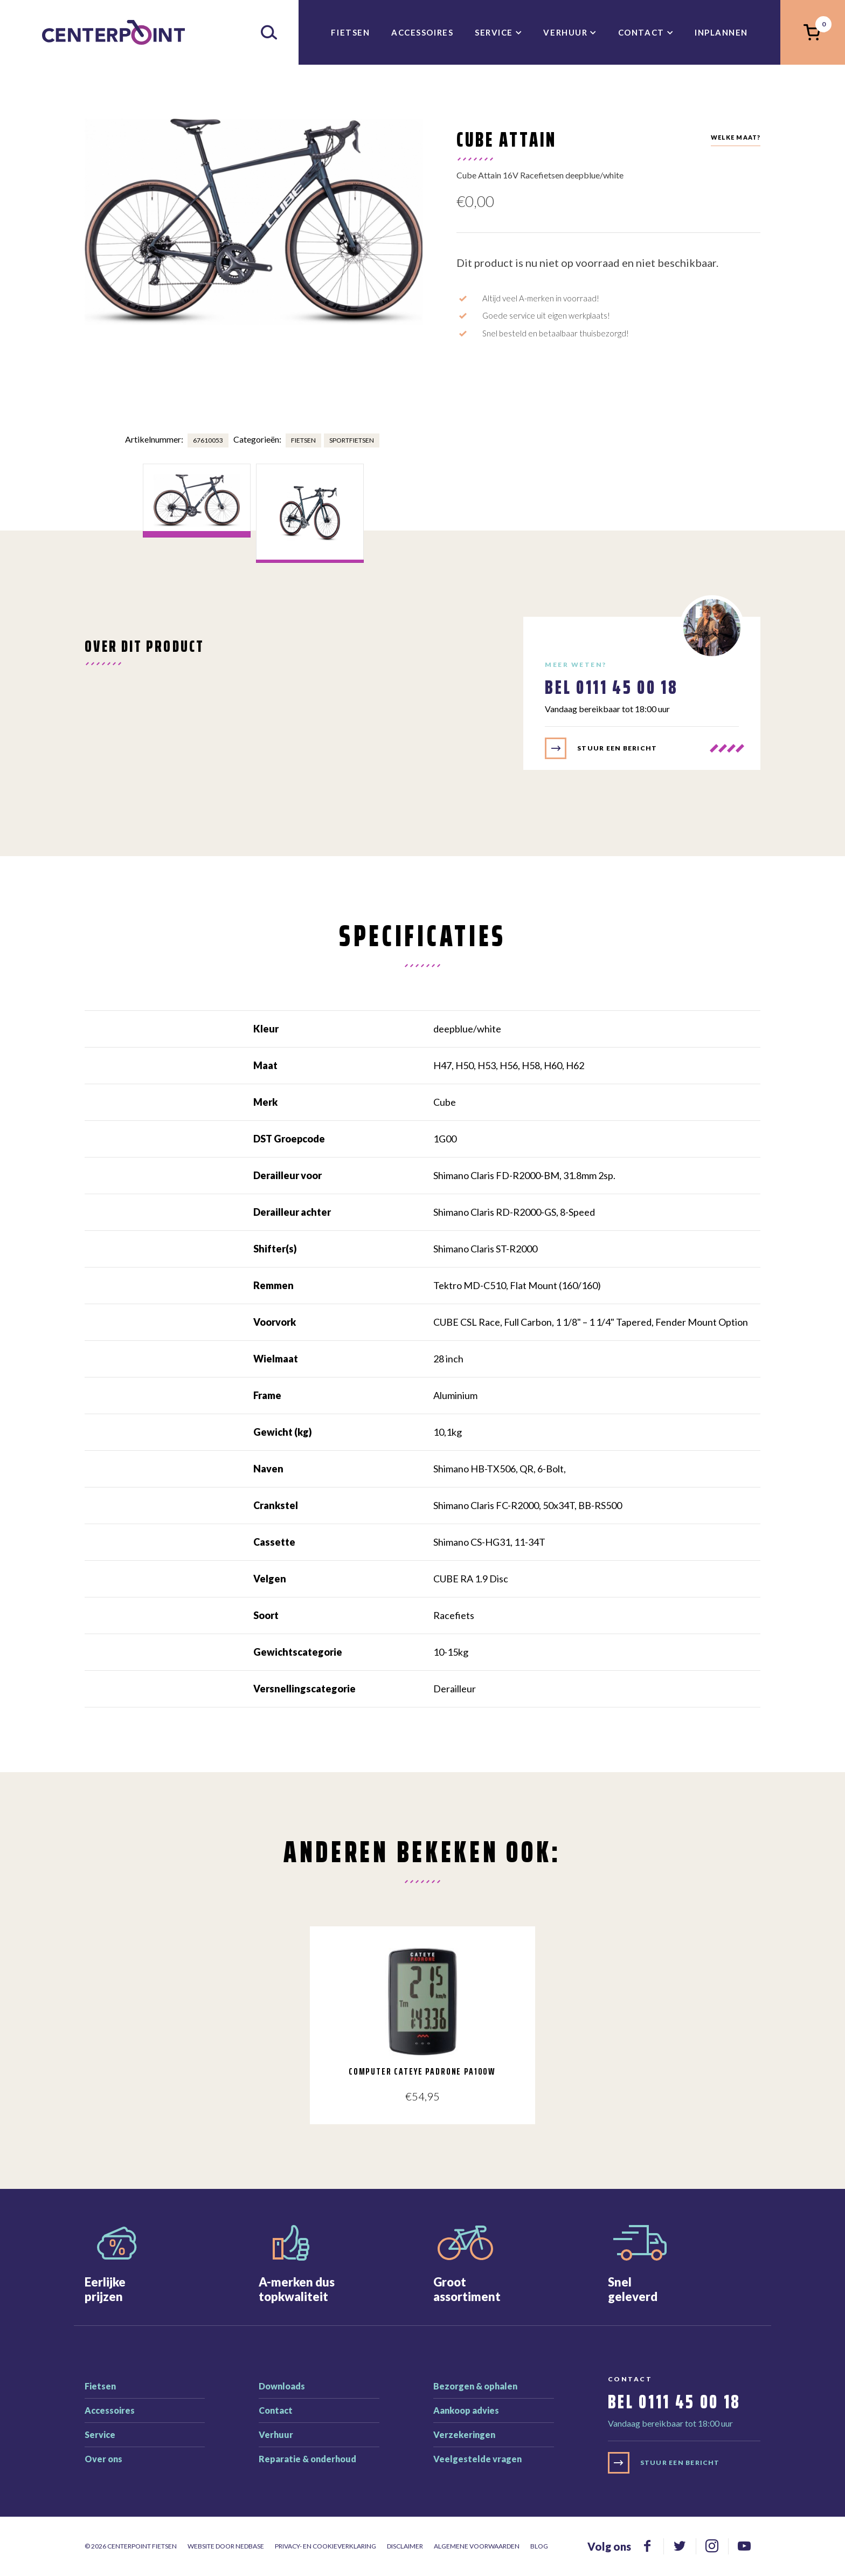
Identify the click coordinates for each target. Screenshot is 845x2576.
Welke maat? (736, 137)
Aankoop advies (466, 2410)
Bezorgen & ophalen (475, 2386)
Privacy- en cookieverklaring (325, 2546)
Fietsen (350, 32)
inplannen (721, 32)
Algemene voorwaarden (477, 2546)
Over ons (103, 2459)
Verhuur (565, 32)
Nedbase (250, 2546)
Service (494, 32)
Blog (539, 2546)
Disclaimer (405, 2546)
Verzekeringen (464, 2434)
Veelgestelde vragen (477, 2459)
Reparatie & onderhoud (307, 2459)
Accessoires (422, 32)
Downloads (282, 2386)
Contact (641, 32)
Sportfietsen (351, 440)
